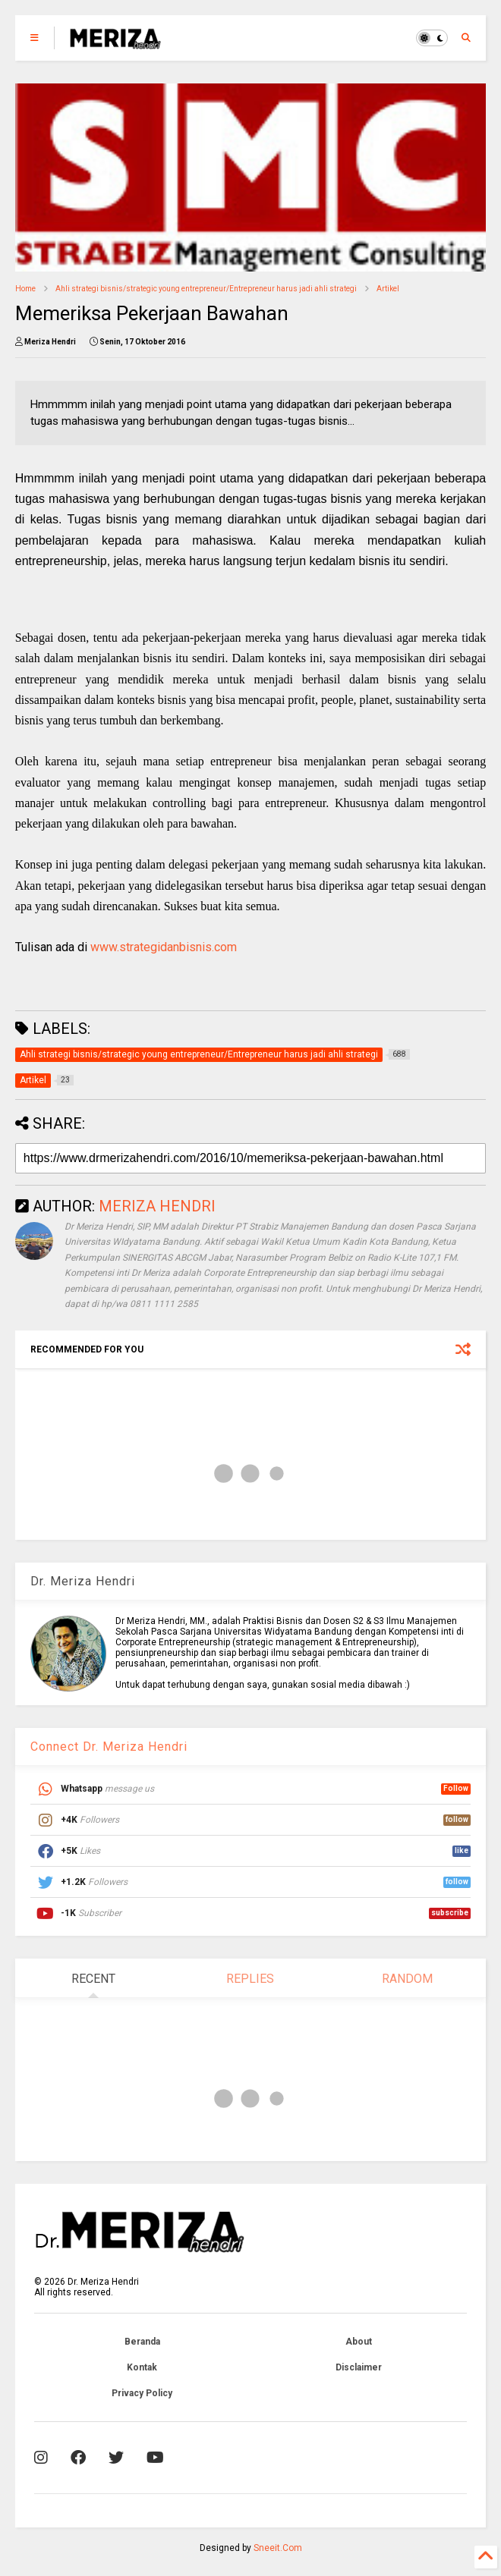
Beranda (142, 2341)
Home (25, 288)
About (358, 2341)
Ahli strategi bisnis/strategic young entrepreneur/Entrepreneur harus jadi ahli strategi (206, 288)
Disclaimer (359, 2367)
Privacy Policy (142, 2393)
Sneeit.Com (278, 2548)
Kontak (142, 2367)
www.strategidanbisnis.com (163, 947)
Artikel (388, 288)
